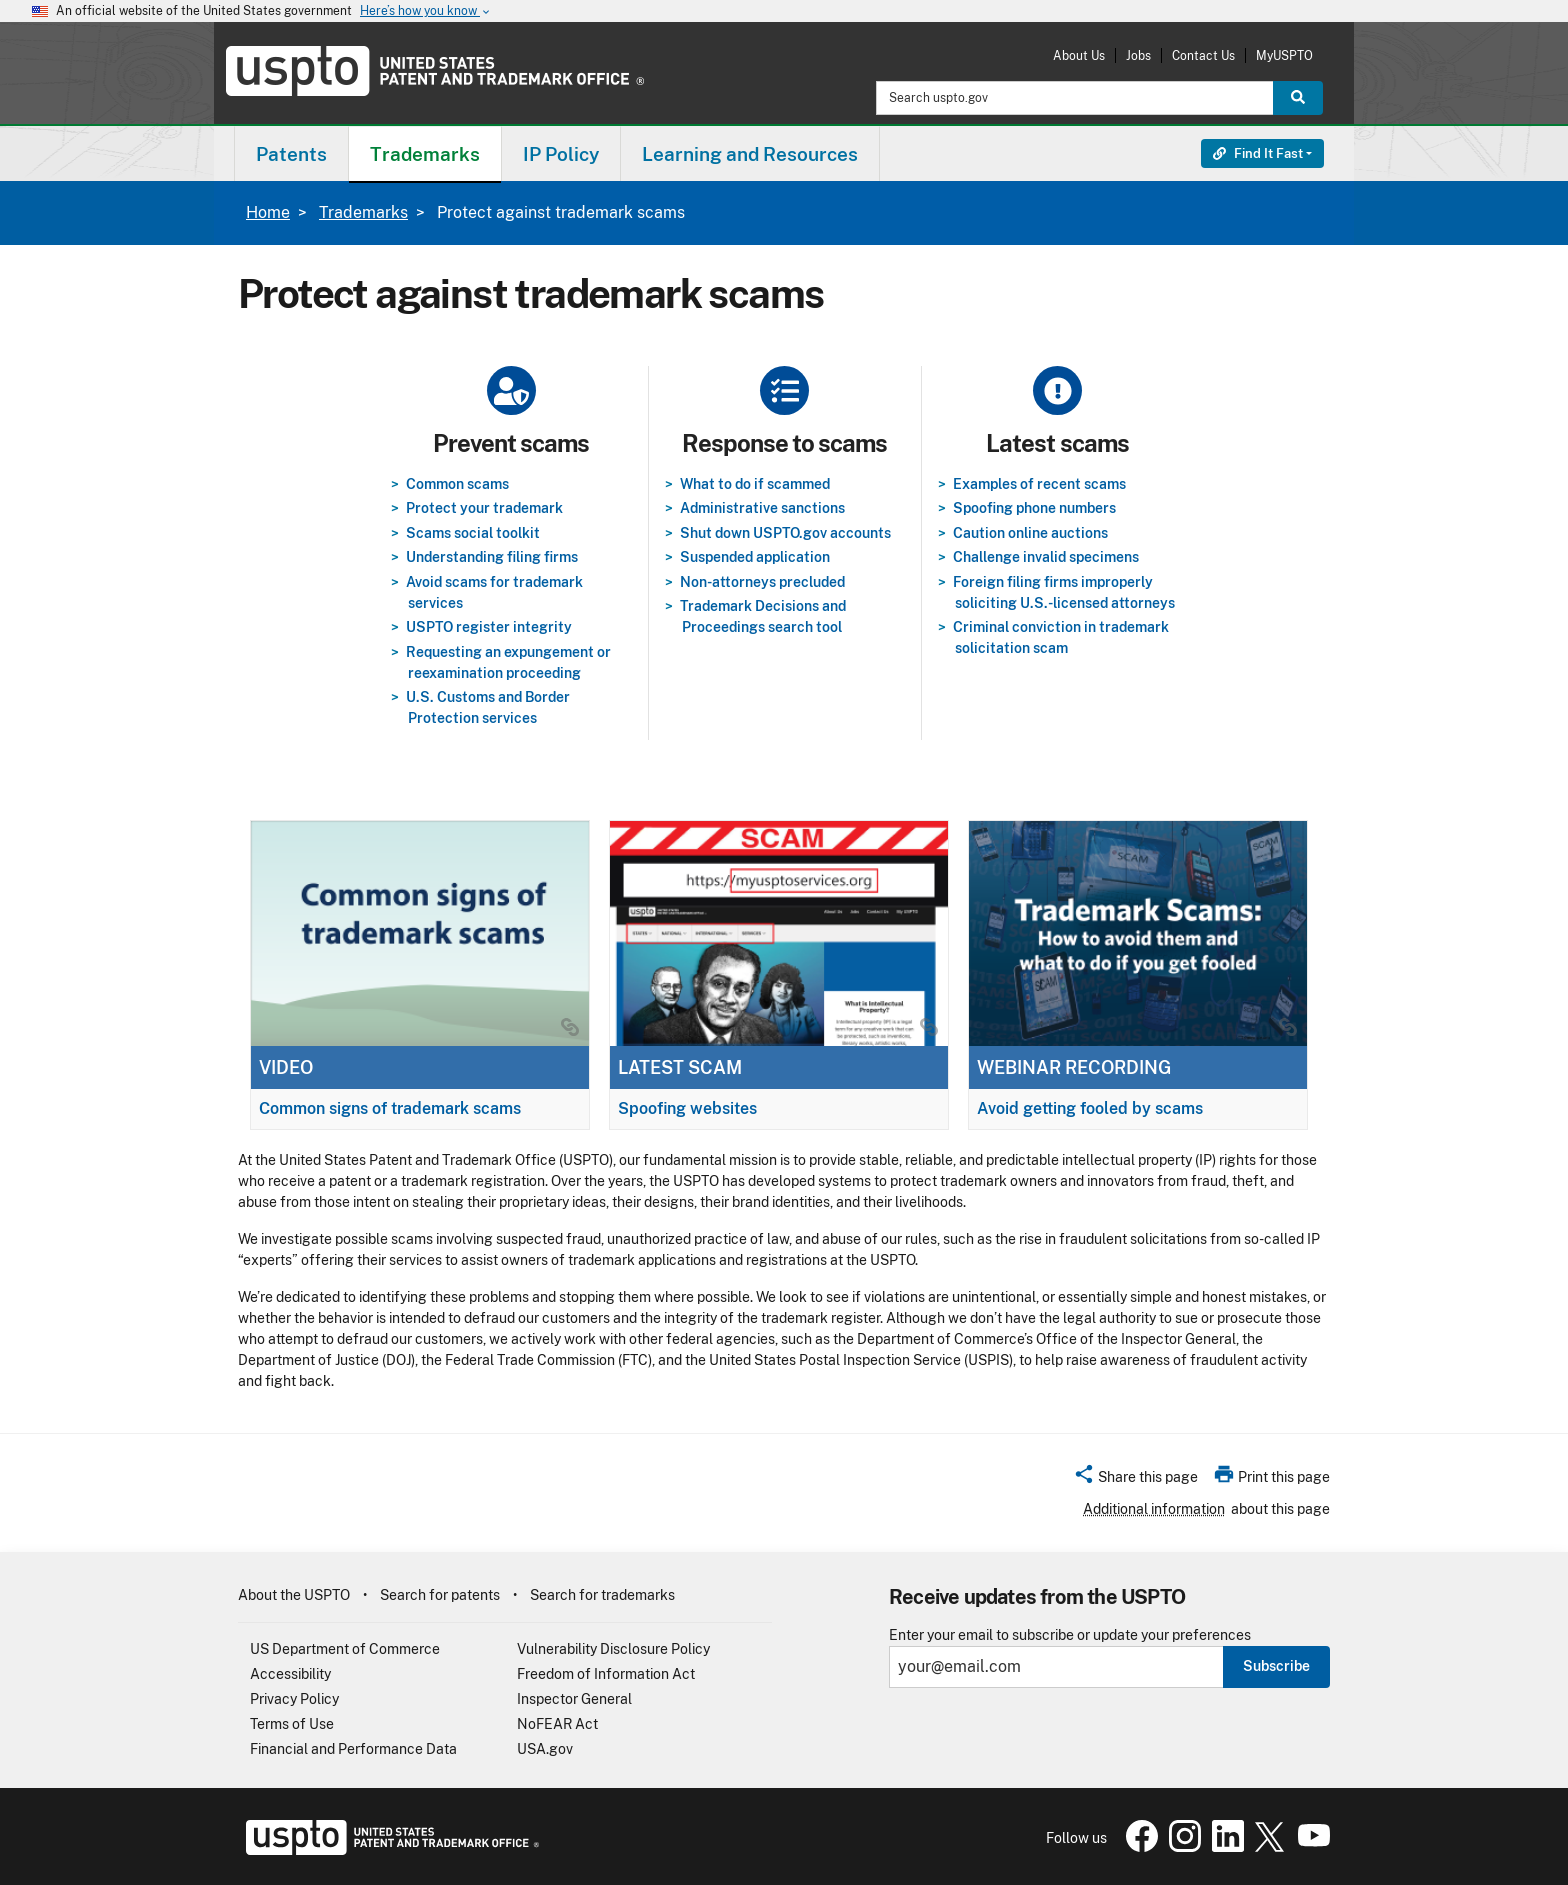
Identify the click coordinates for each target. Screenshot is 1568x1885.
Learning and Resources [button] (750, 154)
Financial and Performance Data (353, 1749)
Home (268, 212)
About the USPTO (294, 1595)
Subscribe (1276, 1666)
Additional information (1154, 1509)
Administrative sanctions (762, 508)
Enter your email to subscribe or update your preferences (1070, 1635)
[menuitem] (291, 153)
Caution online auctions (1030, 533)
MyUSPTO (1284, 55)
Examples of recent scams (1039, 484)
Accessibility (290, 1674)
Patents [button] (291, 154)
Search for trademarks (602, 1595)
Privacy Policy (294, 1699)
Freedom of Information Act (606, 1674)
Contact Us (1203, 55)
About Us (1079, 55)
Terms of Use (292, 1724)
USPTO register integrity (489, 627)
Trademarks (363, 212)
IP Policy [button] (561, 154)
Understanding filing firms (492, 557)
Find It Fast (1258, 153)
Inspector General (574, 1699)
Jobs (1138, 55)
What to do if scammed (755, 484)
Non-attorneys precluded (762, 582)
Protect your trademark (484, 508)
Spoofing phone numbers (1034, 508)
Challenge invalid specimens (1046, 557)
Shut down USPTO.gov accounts (785, 533)
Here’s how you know (426, 11)
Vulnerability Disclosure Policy (613, 1649)
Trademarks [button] (425, 154)
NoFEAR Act (557, 1724)
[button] (1135, 1480)
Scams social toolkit (473, 533)
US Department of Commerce (345, 1649)
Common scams (457, 484)
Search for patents (440, 1595)
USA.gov (545, 1749)
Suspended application (755, 557)
